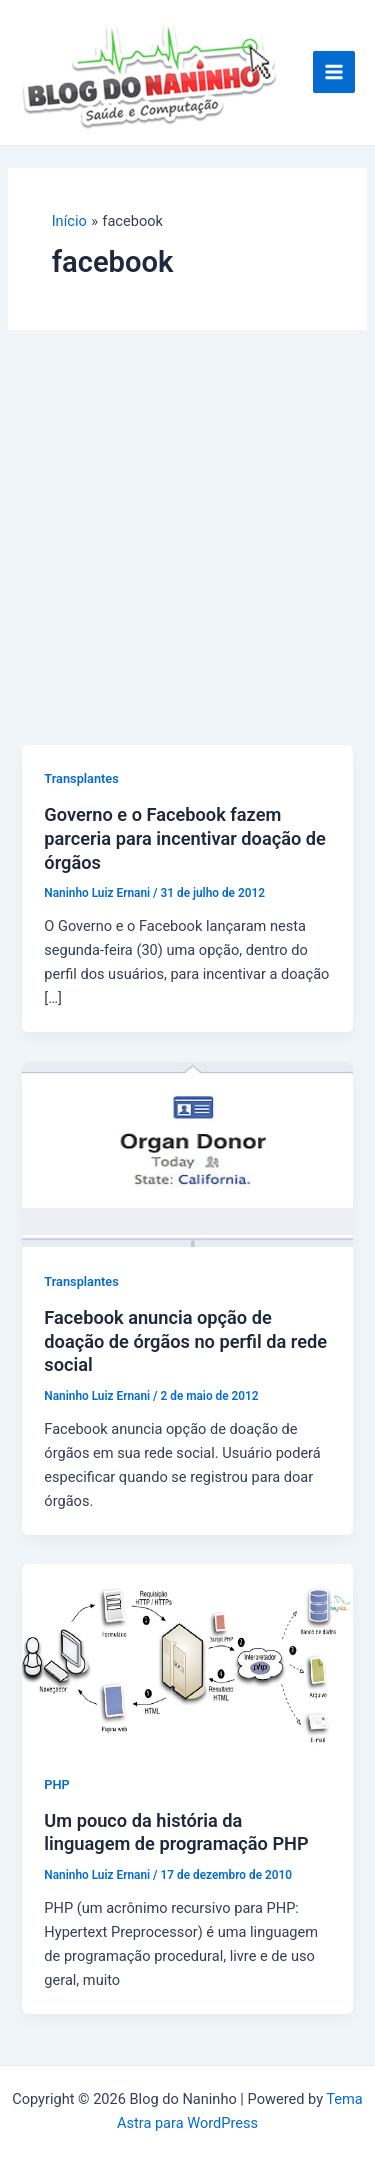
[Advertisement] (187, 547)
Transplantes (81, 778)
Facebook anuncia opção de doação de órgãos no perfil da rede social (185, 1341)
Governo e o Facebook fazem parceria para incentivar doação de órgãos (185, 838)
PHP (56, 1784)
